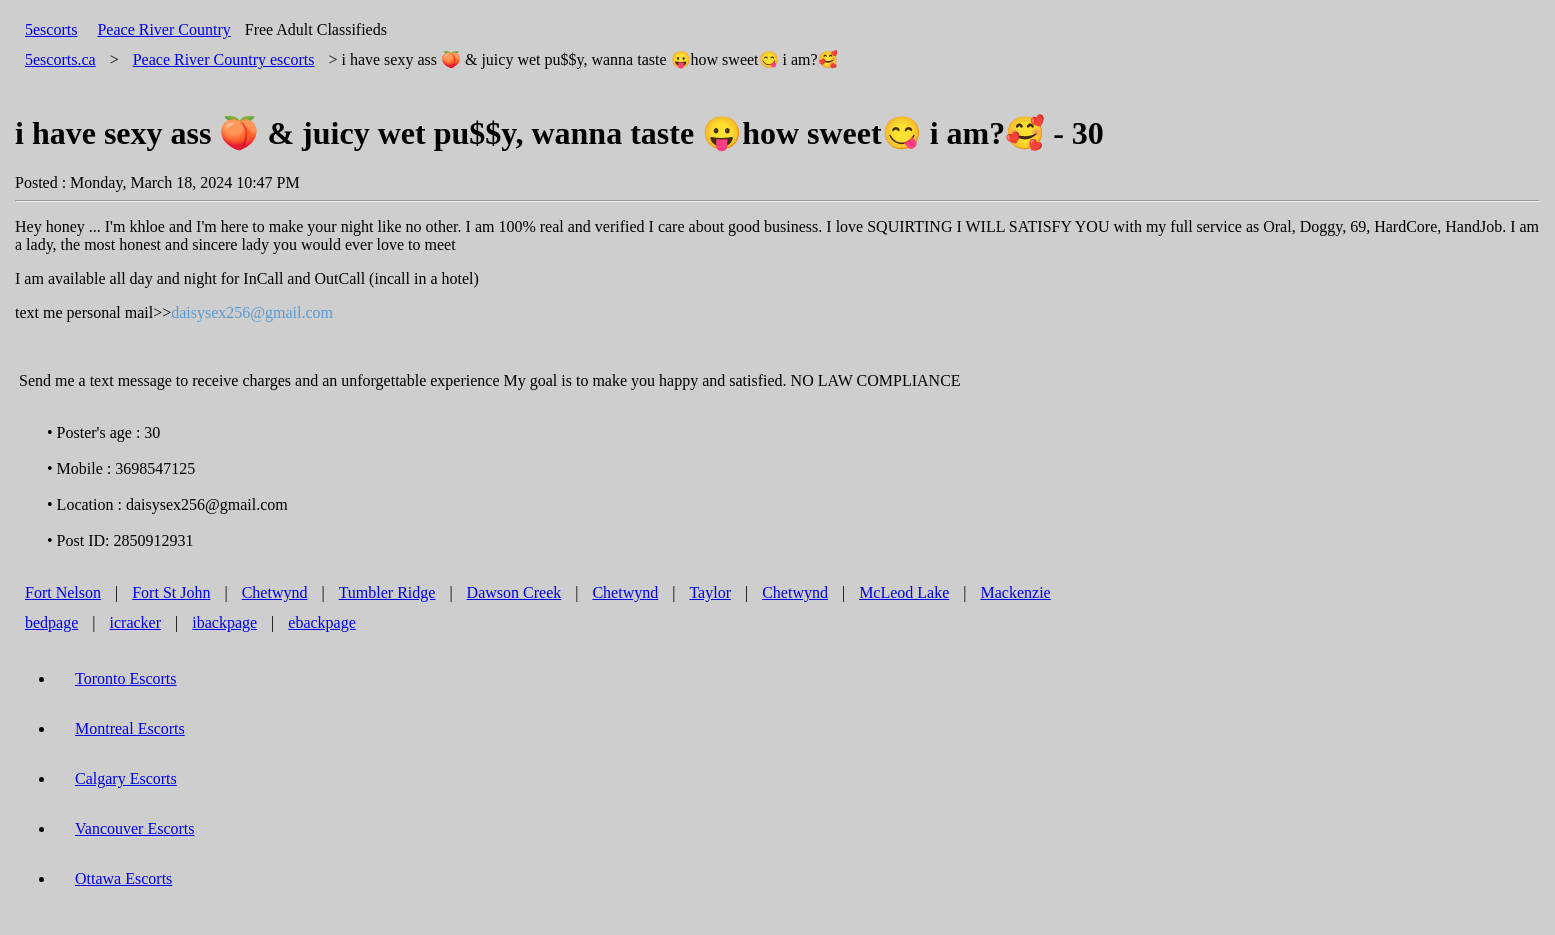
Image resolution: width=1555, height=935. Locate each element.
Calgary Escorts (126, 778)
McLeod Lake (904, 592)
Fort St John (171, 592)
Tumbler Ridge (387, 592)
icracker (136, 622)
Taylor (710, 592)
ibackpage (224, 622)
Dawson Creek (514, 592)
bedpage (51, 622)
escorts (224, 59)
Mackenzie (1016, 592)
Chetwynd (275, 592)
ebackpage (322, 622)
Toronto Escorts (126, 678)
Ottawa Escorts (123, 878)
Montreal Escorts (130, 728)
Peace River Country (163, 29)
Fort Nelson (63, 592)
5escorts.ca (60, 59)
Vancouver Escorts (135, 828)
